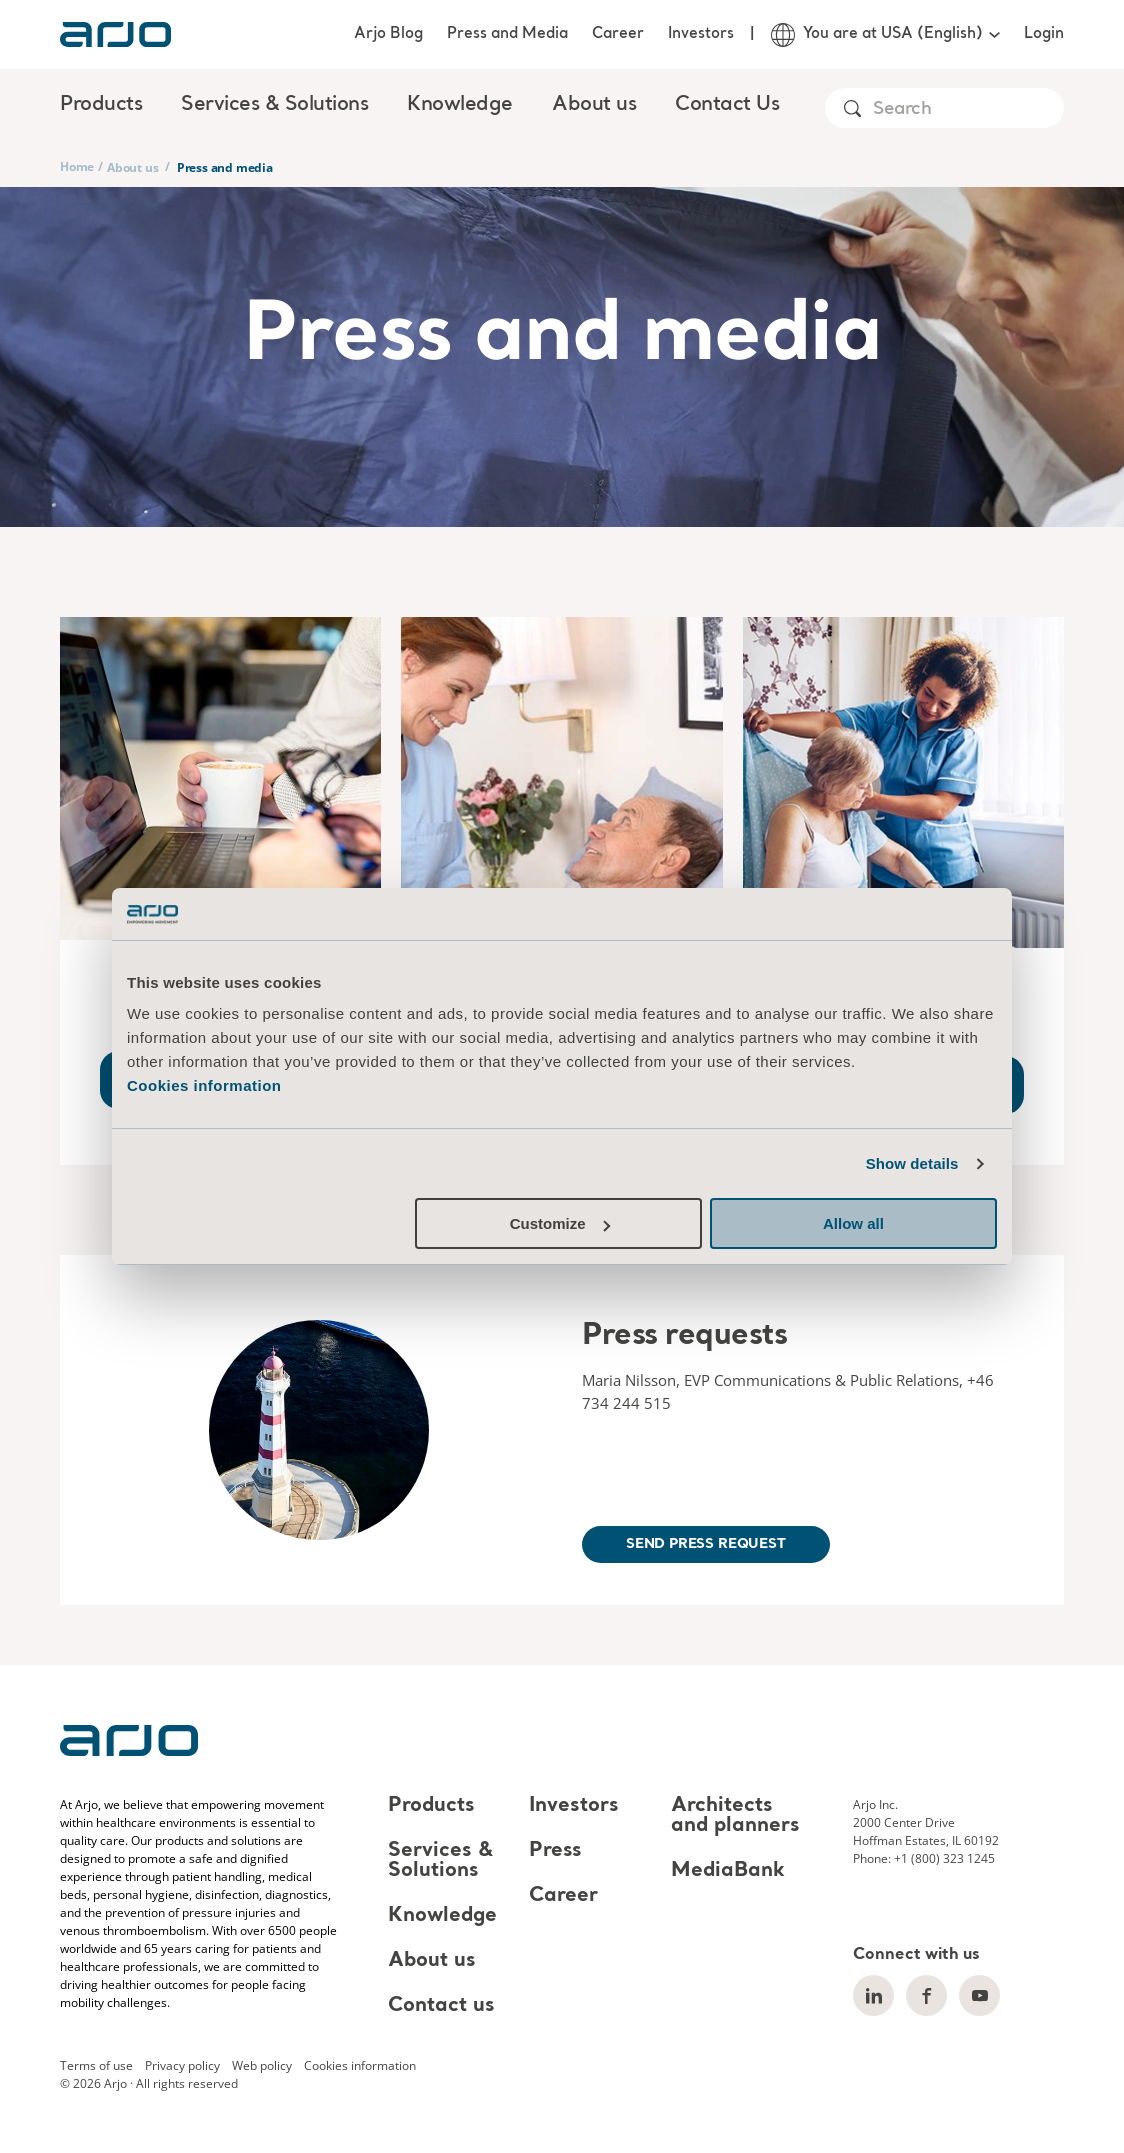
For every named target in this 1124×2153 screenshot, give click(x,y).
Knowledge (442, 1916)
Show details (912, 1163)
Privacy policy (182, 2065)
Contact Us (727, 105)
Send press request (706, 1544)
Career (618, 34)
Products (431, 1806)
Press (555, 1851)
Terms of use (96, 2065)
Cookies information (204, 1085)
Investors (701, 34)
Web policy (262, 2065)
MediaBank (728, 1871)
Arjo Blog (388, 34)
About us (132, 167)
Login (1044, 34)
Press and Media (507, 34)
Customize (560, 1223)
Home (77, 166)
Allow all (853, 1223)
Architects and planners (735, 1816)
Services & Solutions (440, 1861)
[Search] (967, 109)
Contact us (441, 2006)
